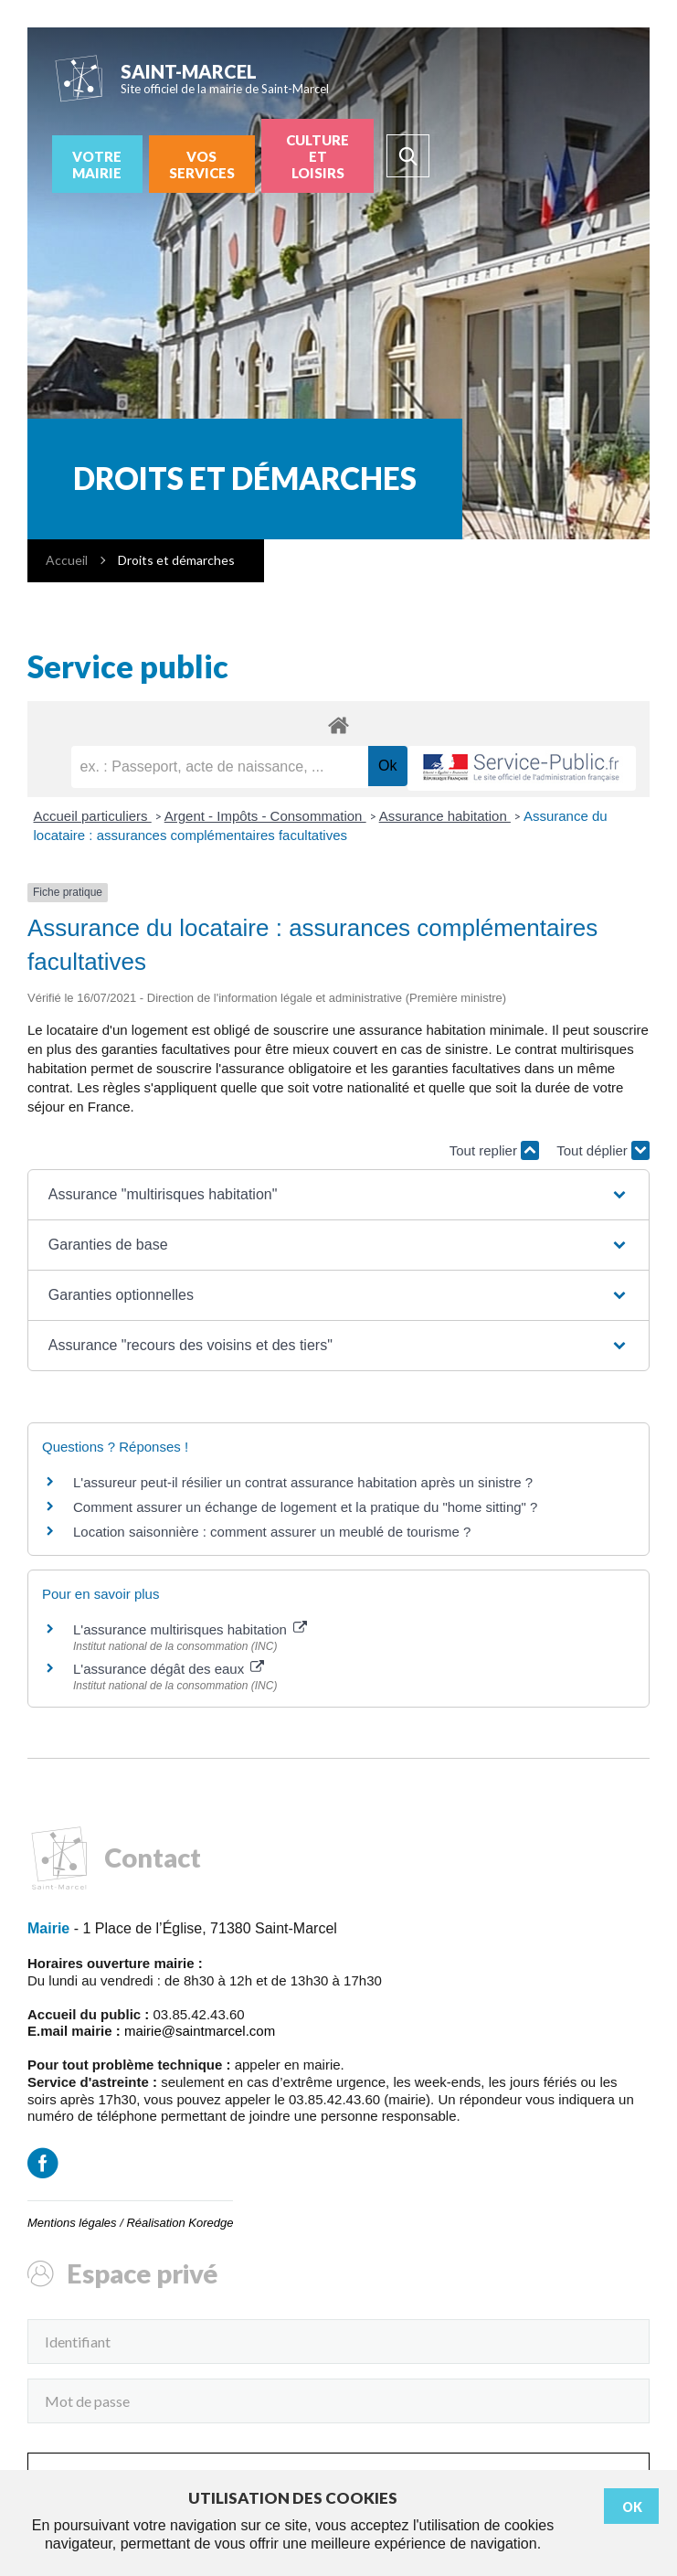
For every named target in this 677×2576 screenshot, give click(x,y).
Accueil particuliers (93, 816)
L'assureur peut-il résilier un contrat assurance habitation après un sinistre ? (303, 1482)
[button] (338, 1194)
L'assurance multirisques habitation (190, 1629)
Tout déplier (603, 1150)
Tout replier (494, 1150)
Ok (632, 2507)
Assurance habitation (445, 816)
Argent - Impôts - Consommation (265, 816)
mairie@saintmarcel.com (199, 2030)
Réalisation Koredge (179, 2223)
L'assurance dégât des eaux (168, 1669)
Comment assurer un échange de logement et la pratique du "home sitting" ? (305, 1507)
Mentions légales (72, 2223)
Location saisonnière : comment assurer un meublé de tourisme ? (272, 1531)
